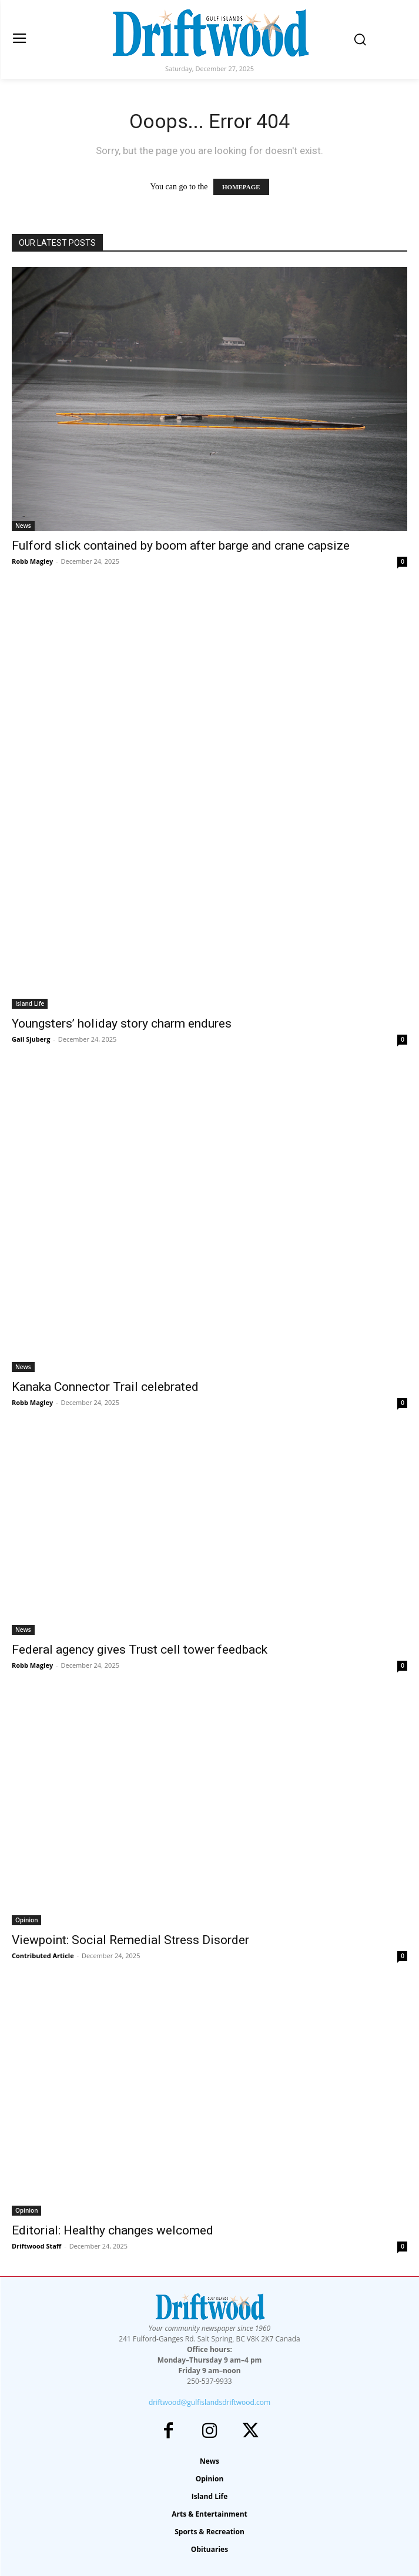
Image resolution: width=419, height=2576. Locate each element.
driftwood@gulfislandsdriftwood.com (209, 2402)
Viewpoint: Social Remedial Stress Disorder (130, 1940)
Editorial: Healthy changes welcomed (112, 2230)
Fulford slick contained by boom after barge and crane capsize (181, 545)
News (23, 525)
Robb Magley (32, 561)
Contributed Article (43, 1955)
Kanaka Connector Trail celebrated (105, 1387)
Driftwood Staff (36, 2246)
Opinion (26, 1920)
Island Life (29, 1003)
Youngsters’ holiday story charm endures (122, 1023)
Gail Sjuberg (31, 1039)
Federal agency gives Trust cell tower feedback (139, 1649)
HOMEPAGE (241, 186)
